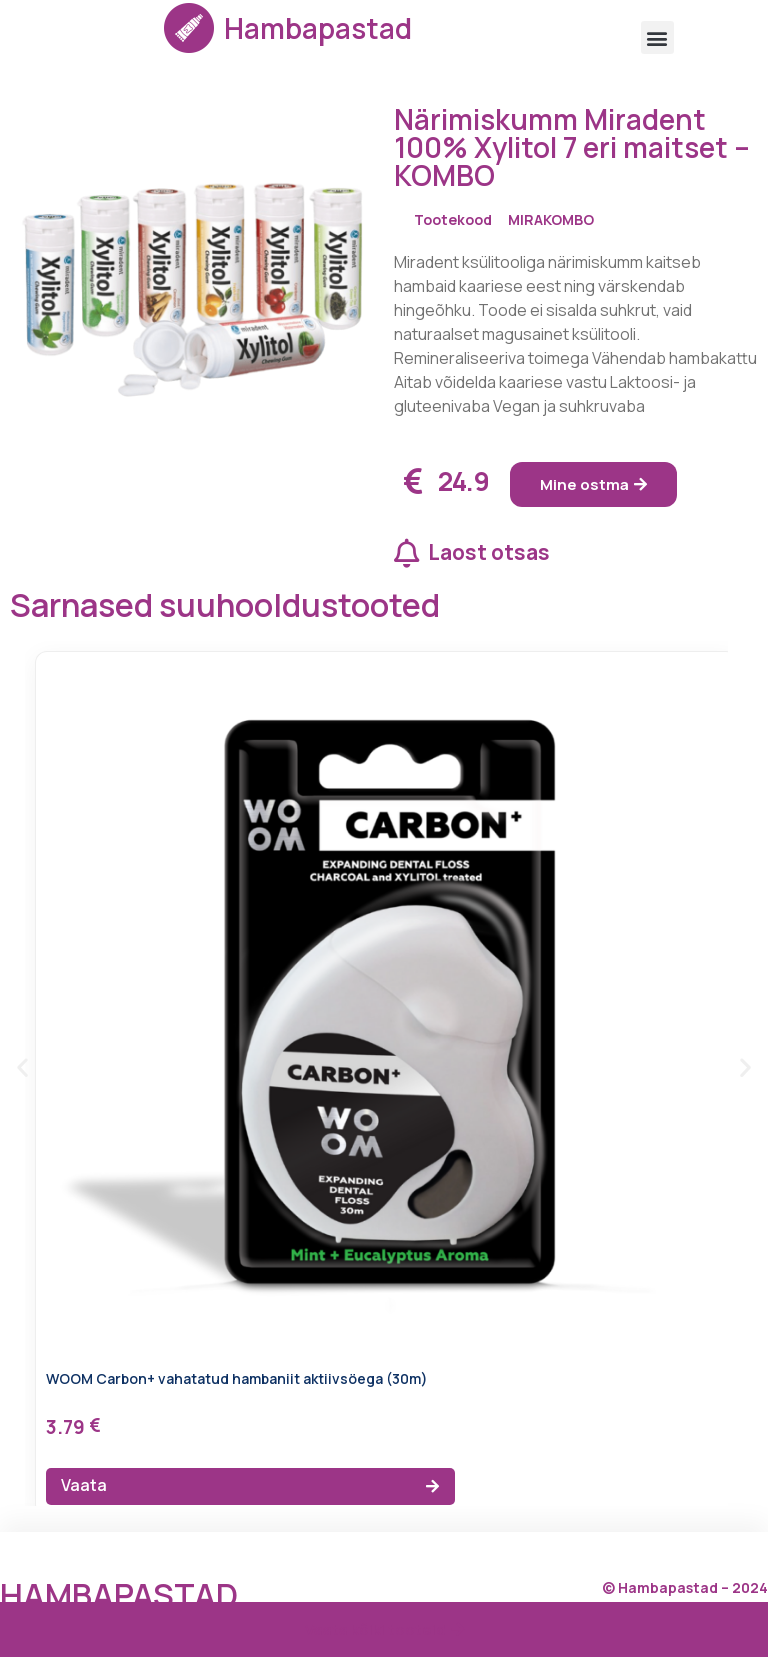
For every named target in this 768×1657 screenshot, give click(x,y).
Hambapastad (318, 28)
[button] (657, 37)
